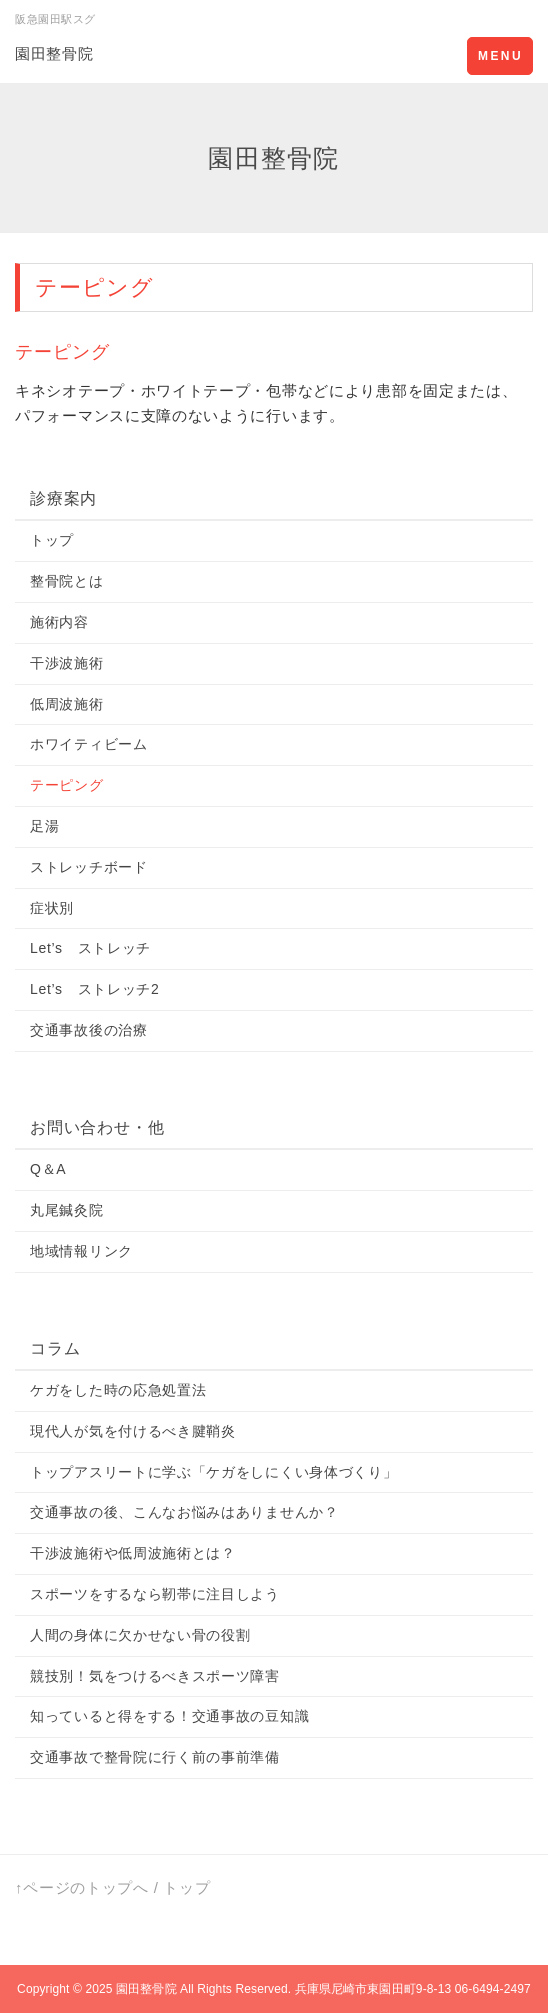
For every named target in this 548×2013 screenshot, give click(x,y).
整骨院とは (67, 581)
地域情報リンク (81, 1251)
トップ (52, 540)
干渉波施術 (67, 663)
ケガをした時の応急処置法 (118, 1390)
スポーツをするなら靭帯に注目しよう (155, 1594)
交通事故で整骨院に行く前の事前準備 (155, 1757)
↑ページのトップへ (82, 1887)
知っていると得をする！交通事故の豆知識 (169, 1716)
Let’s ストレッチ (90, 948)
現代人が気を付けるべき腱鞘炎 (133, 1431)
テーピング (67, 785)
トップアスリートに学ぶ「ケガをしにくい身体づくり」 (214, 1472)
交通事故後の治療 (89, 1030)
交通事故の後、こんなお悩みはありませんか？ (184, 1512)
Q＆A (48, 1169)
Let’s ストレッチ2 (95, 989)
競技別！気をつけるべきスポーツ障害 (155, 1676)
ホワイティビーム (89, 744)
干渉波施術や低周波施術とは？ (133, 1553)
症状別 (52, 908)
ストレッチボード (89, 867)
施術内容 (59, 622)
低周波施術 (67, 704)
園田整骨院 (54, 53)
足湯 (44, 826)
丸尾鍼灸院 (67, 1210)
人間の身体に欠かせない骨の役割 (140, 1635)
